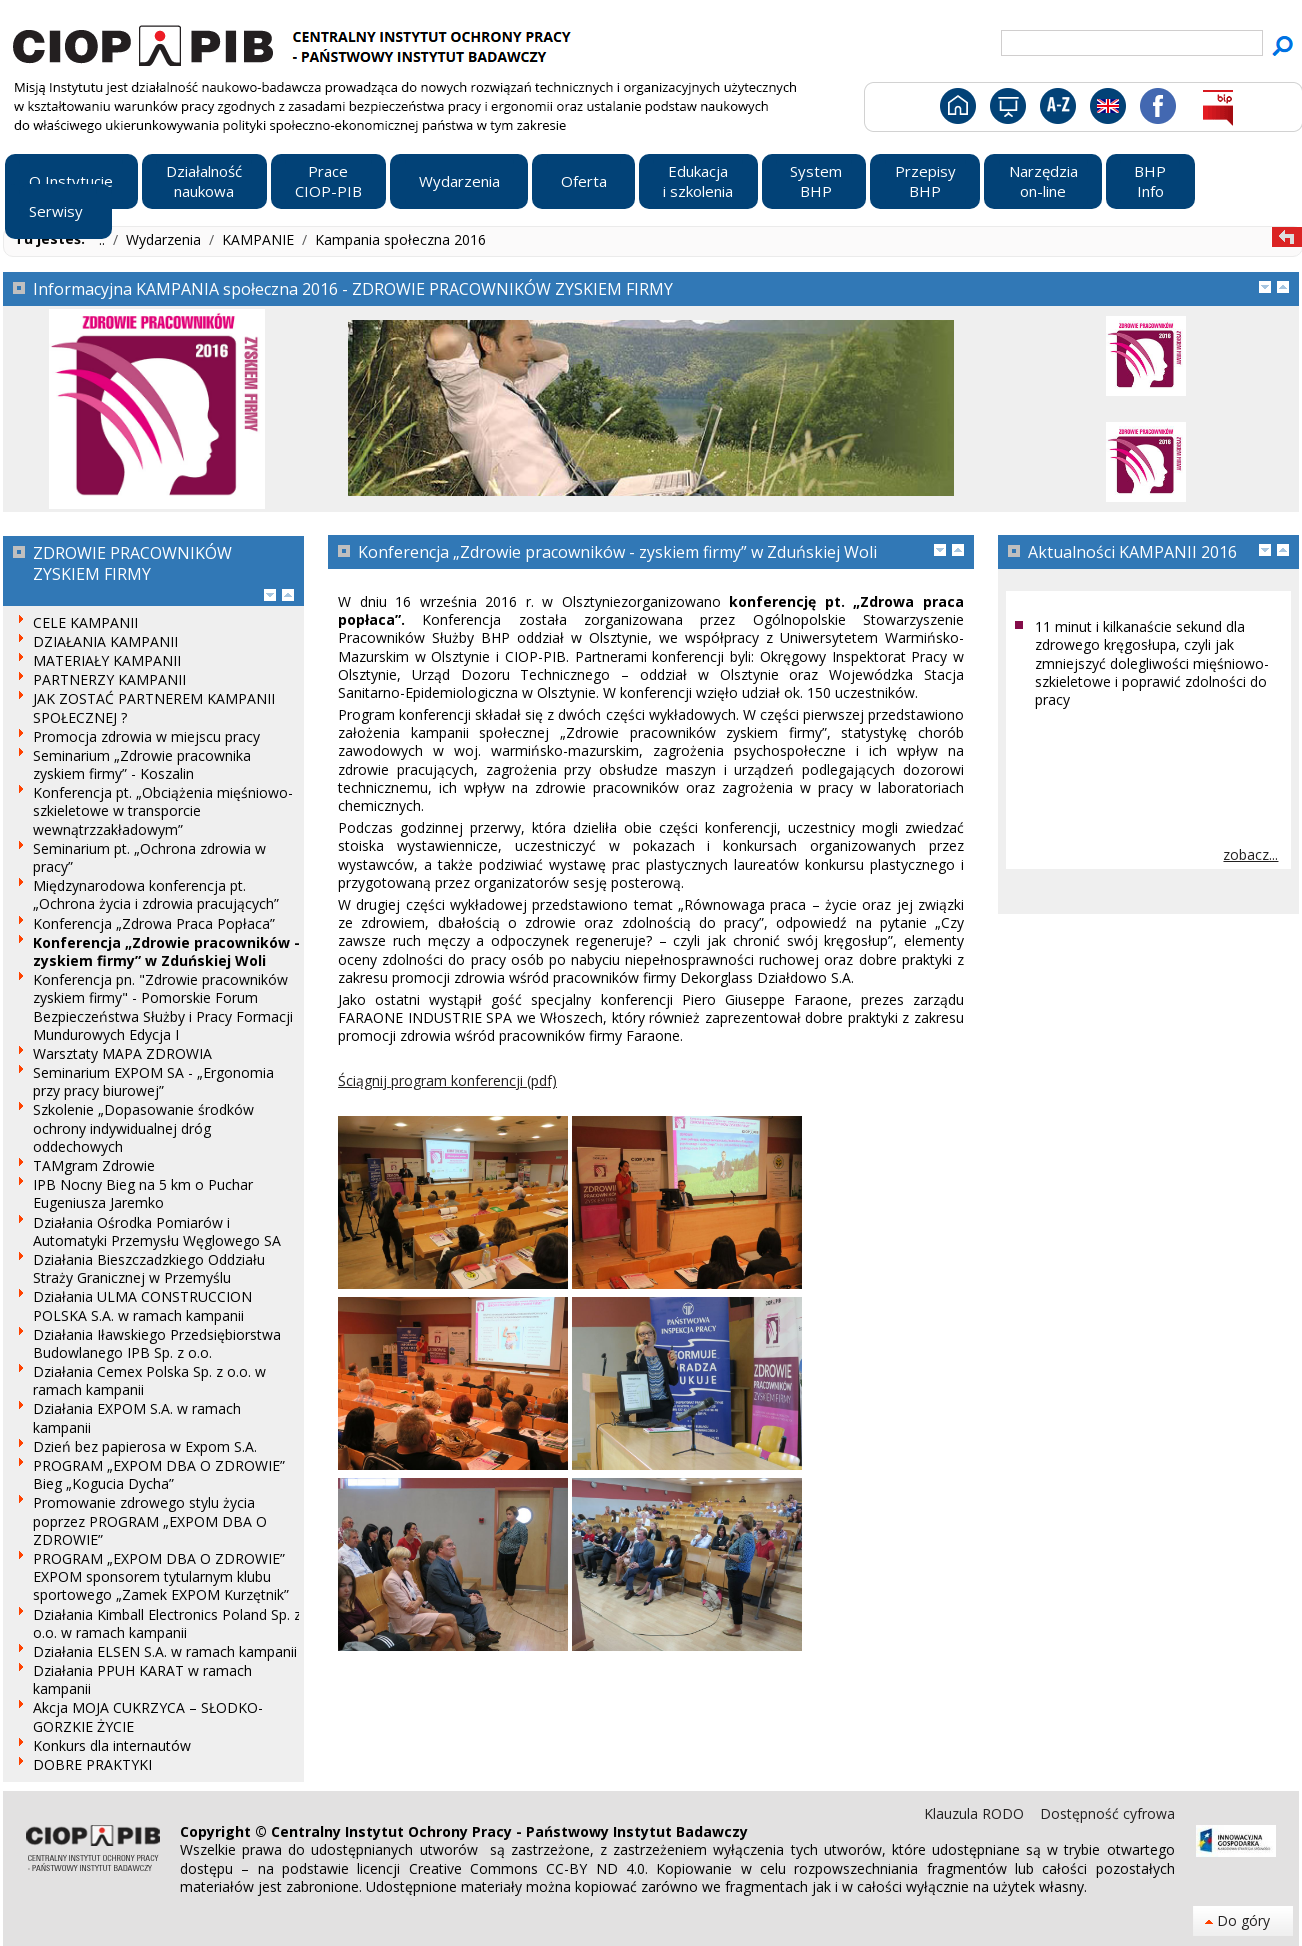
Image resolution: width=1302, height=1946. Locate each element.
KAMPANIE (260, 239)
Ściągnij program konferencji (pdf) (447, 1080)
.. (104, 239)
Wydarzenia (165, 239)
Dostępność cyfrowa (1107, 1813)
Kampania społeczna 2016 (400, 239)
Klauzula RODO (976, 1813)
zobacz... (1250, 854)
